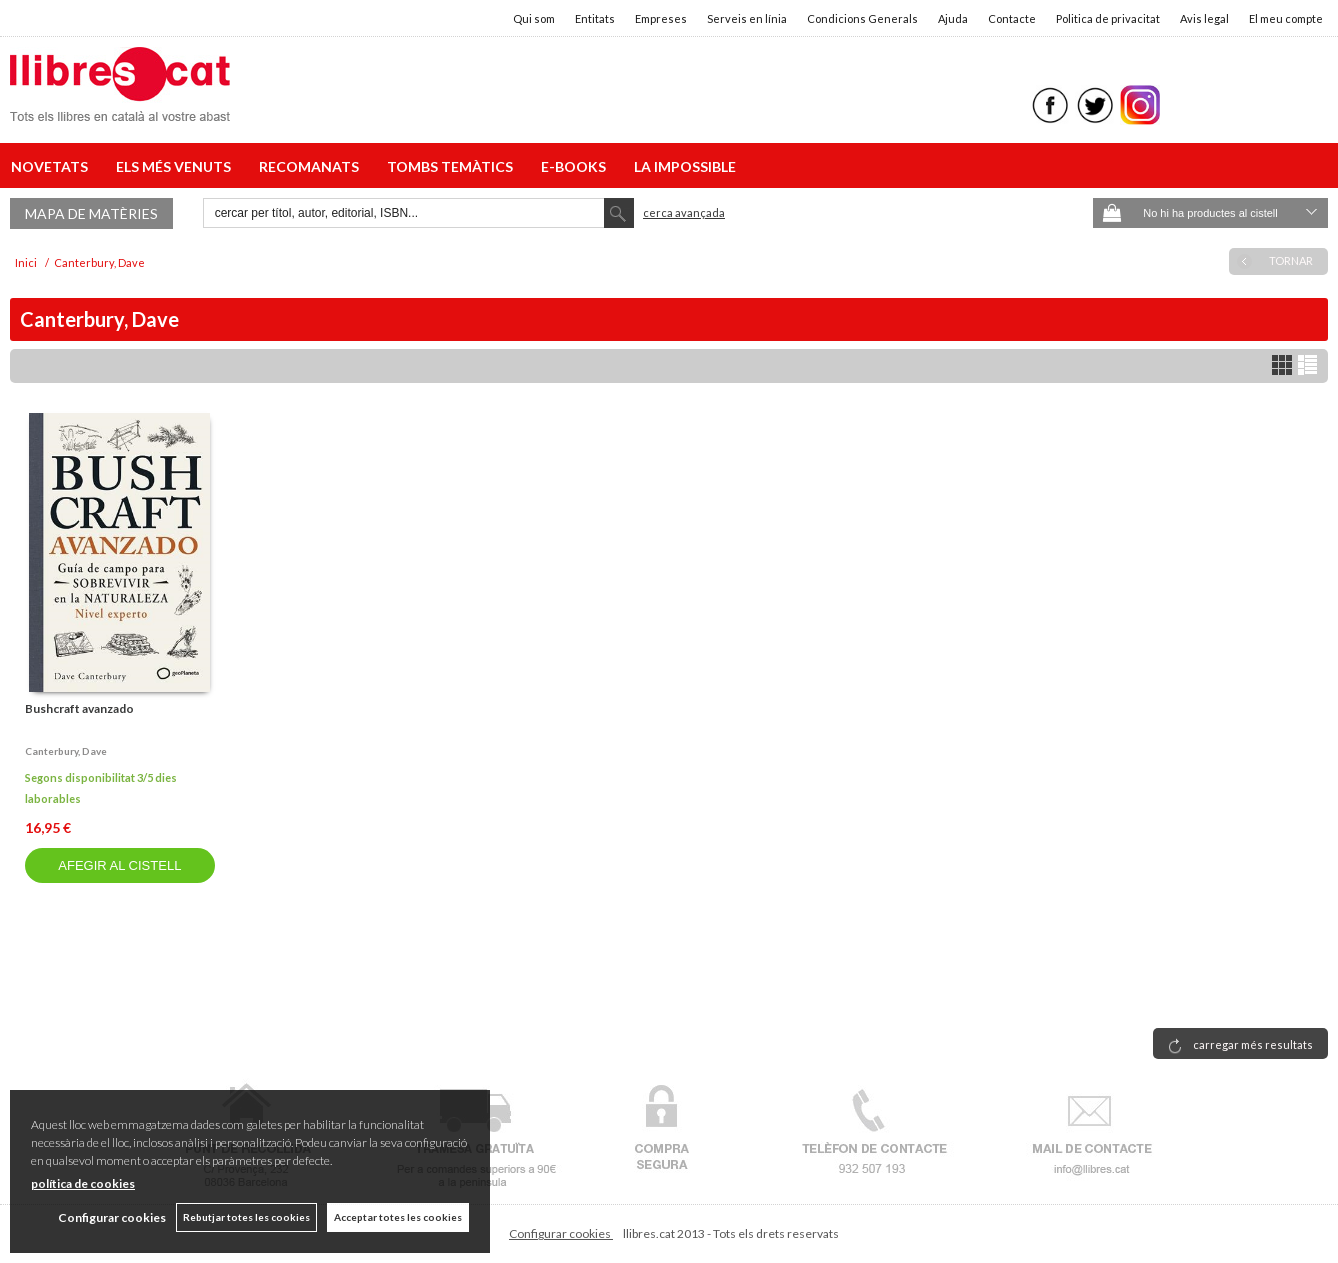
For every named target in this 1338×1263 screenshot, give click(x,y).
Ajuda (953, 18)
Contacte (1012, 18)
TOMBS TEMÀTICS (453, 166)
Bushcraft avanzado (79, 708)
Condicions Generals (862, 18)
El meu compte (1286, 18)
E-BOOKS (576, 166)
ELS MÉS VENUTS (176, 166)
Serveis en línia (747, 18)
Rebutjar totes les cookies (246, 1217)
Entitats (595, 18)
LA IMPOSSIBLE (685, 166)
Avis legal (1204, 18)
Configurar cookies (561, 1233)
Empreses (661, 18)
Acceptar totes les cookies (398, 1217)
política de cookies (83, 1183)
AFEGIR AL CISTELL (119, 865)
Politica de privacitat (1108, 18)
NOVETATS (52, 166)
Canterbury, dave (66, 751)
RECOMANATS (312, 166)
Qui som (534, 18)
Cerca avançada (684, 212)
